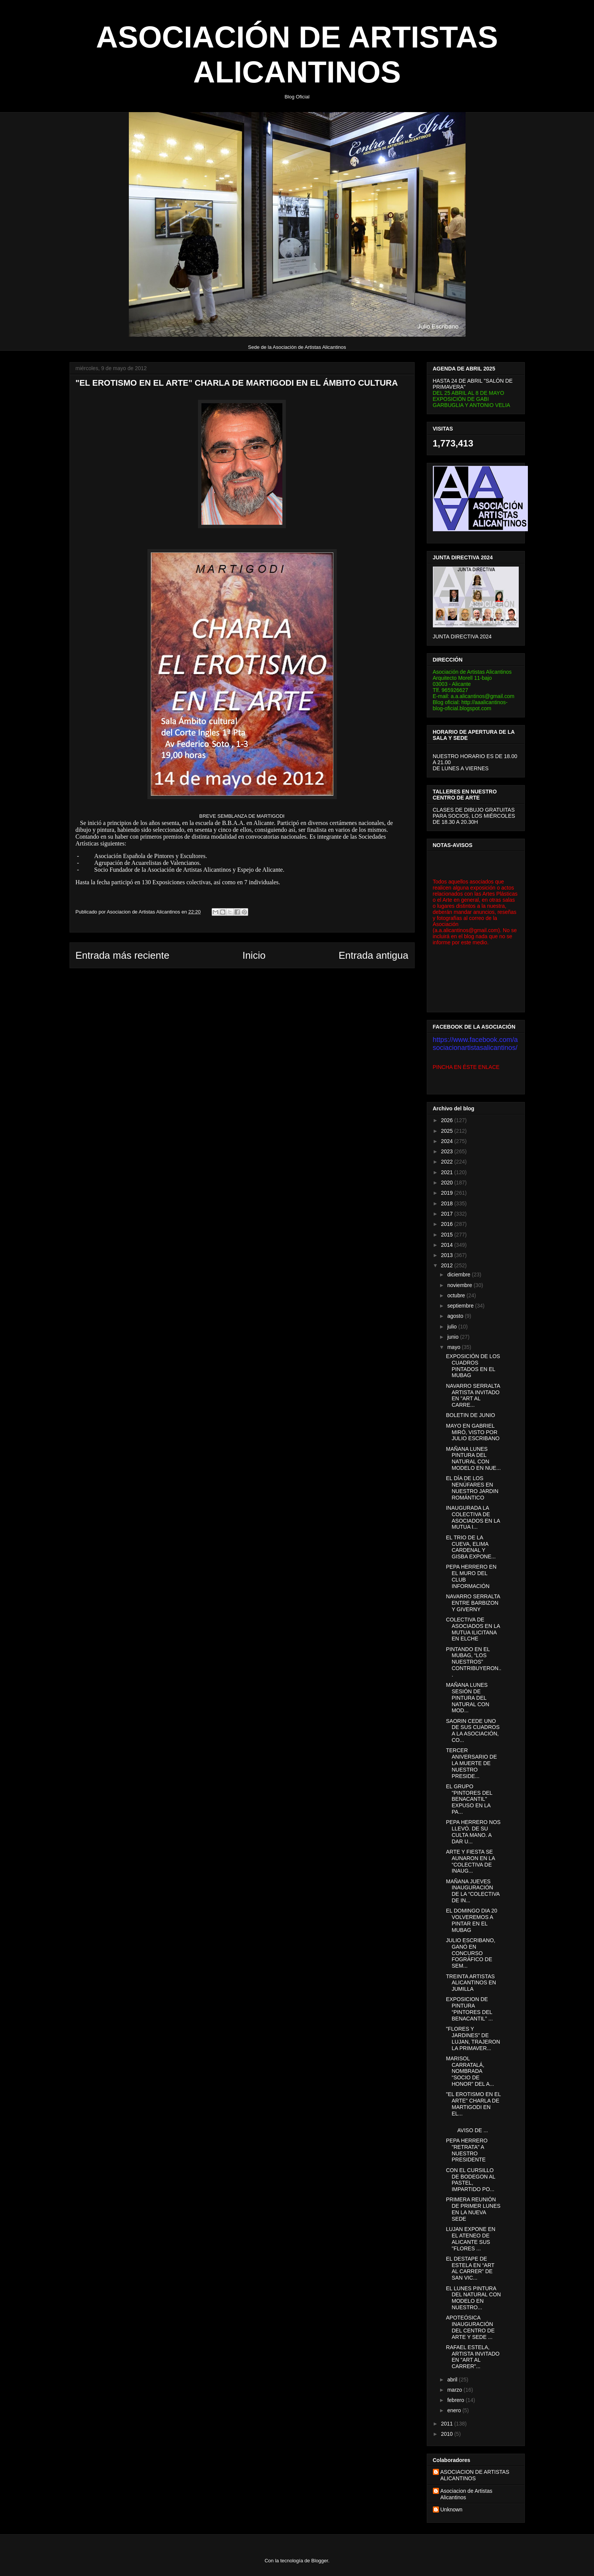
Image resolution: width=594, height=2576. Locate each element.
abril (453, 2380)
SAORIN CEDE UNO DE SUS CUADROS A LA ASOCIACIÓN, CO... (472, 1730)
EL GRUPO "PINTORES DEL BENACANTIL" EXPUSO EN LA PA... (469, 1799)
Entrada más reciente (122, 955)
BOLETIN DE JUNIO (470, 1415)
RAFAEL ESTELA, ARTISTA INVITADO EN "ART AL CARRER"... (472, 2356)
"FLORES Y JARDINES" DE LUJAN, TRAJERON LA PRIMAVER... (473, 2038)
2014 (447, 1245)
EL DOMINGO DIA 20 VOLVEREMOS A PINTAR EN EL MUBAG (471, 1920)
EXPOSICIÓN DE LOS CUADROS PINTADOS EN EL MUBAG (473, 1365)
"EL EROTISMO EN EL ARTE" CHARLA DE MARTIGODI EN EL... (473, 2103)
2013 (447, 1255)
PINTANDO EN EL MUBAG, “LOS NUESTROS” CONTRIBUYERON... (473, 1662)
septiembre (461, 1306)
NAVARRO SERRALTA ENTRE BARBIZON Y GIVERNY (473, 1602)
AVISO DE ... (473, 2127)
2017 (447, 1214)
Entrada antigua (374, 955)
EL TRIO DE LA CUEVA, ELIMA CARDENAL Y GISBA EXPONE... (471, 1547)
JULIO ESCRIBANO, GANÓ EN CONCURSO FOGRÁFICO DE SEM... (470, 1953)
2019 (447, 1193)
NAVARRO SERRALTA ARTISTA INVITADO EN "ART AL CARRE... (473, 1395)
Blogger (319, 2560)
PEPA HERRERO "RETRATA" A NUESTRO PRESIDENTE (466, 2150)
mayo (454, 1347)
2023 (447, 1151)
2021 (447, 1172)
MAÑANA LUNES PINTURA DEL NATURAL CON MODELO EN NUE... (473, 1458)
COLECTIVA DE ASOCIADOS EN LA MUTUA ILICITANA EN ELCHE (473, 1629)
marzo (455, 2390)
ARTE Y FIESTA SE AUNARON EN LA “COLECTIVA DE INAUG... (470, 1861)
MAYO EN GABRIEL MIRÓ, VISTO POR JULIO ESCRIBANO (472, 1432)
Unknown (451, 2509)
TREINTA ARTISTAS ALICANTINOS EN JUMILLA (471, 1982)
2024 (447, 1141)
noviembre (460, 1285)
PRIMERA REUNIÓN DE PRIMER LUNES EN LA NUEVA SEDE (473, 2208)
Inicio (254, 955)
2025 (447, 1131)
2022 (447, 1162)
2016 (447, 1224)
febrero (456, 2400)
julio (452, 1327)
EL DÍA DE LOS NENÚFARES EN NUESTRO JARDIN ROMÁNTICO (472, 1487)
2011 (447, 2424)
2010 (447, 2434)
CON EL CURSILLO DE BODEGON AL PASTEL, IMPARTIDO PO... (470, 2179)
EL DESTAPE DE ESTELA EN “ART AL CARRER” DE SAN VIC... (470, 2268)
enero (455, 2410)
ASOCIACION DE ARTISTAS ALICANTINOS (475, 2475)
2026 (447, 1120)
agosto (456, 1316)
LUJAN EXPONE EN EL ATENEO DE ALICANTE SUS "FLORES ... (470, 2238)
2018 (447, 1203)
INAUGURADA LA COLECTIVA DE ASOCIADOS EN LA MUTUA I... (473, 1517)
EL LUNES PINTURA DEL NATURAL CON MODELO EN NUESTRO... (473, 2297)
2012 (447, 1265)
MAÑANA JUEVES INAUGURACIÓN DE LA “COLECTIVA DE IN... (472, 1890)
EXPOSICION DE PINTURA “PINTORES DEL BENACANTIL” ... (469, 2008)
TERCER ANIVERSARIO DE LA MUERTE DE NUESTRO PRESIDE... (471, 1763)
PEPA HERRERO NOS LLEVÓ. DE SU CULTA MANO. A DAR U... (473, 1831)
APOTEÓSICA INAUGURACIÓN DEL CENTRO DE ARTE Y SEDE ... (470, 2327)
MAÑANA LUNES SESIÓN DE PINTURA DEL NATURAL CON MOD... (467, 1697)
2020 (447, 1183)
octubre (457, 1295)
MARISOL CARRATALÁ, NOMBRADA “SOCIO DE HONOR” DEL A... (470, 2071)
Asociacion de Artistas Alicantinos (466, 2494)
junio (453, 1337)
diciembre (459, 1274)
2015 (447, 1235)
